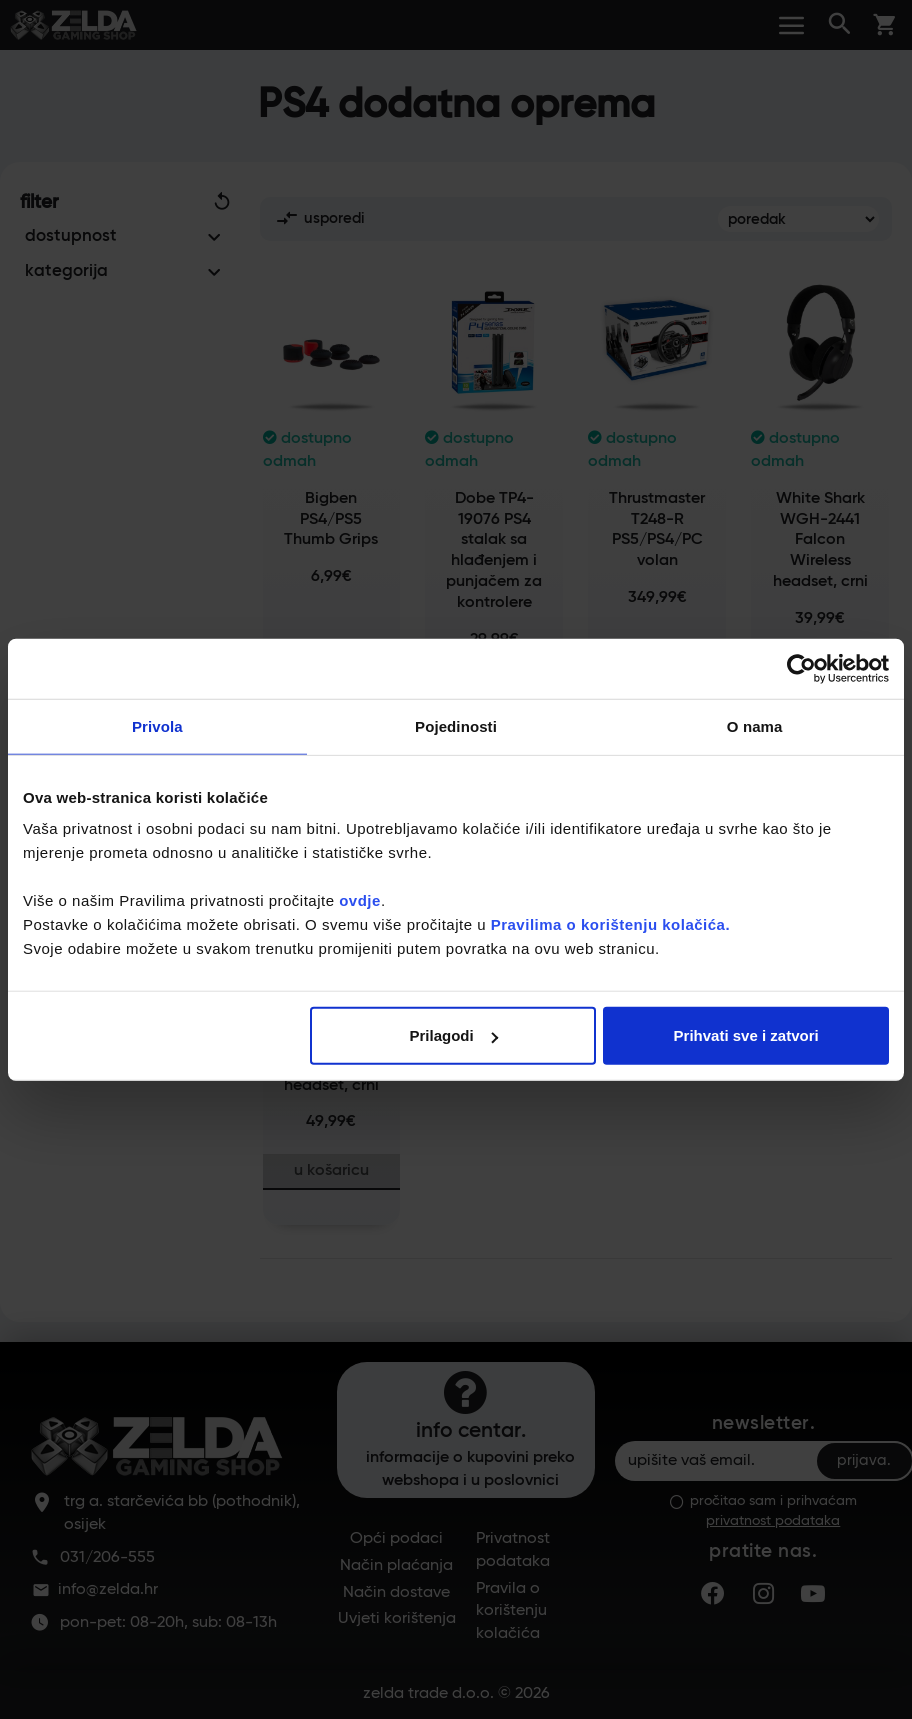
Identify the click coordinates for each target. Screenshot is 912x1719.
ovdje (360, 900)
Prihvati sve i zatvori (746, 1035)
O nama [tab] (755, 725)
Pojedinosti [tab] (456, 725)
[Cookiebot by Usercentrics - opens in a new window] (801, 668)
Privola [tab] (157, 725)
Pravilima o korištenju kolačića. (610, 924)
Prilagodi (454, 1035)
